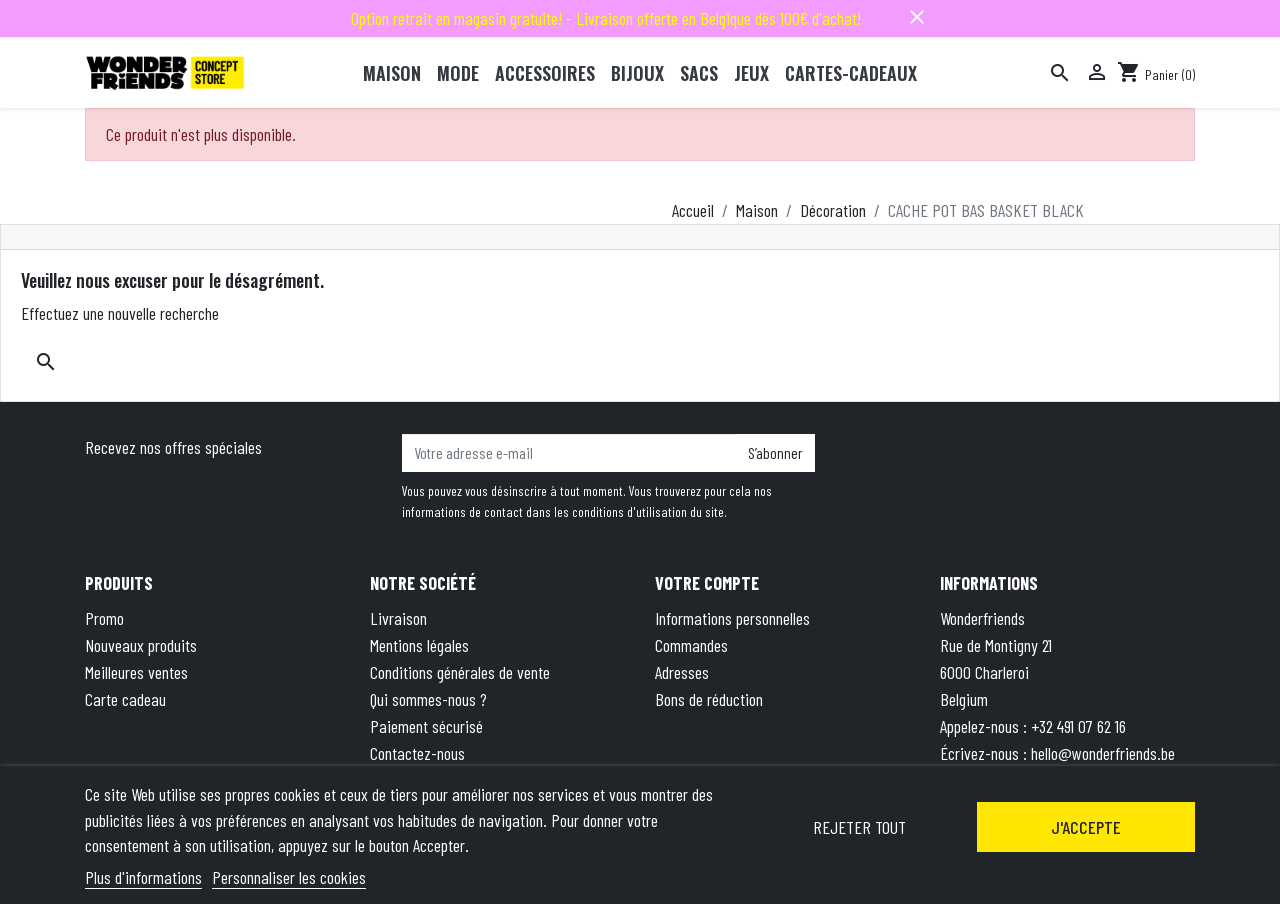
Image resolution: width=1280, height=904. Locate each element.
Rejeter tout (859, 827)
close (917, 17)
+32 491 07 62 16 (1078, 726)
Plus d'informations (143, 877)
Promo (104, 618)
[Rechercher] (1060, 73)
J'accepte (1086, 827)
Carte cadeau (125, 699)
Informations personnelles (732, 618)
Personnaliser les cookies (289, 877)
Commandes (691, 645)
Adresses (682, 672)
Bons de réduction (709, 699)
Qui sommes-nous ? (428, 699)
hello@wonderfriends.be (1103, 753)
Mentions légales (419, 645)
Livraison (398, 618)
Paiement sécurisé (426, 726)
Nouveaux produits (141, 645)
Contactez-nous (417, 753)
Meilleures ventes (136, 672)
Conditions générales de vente (460, 672)
